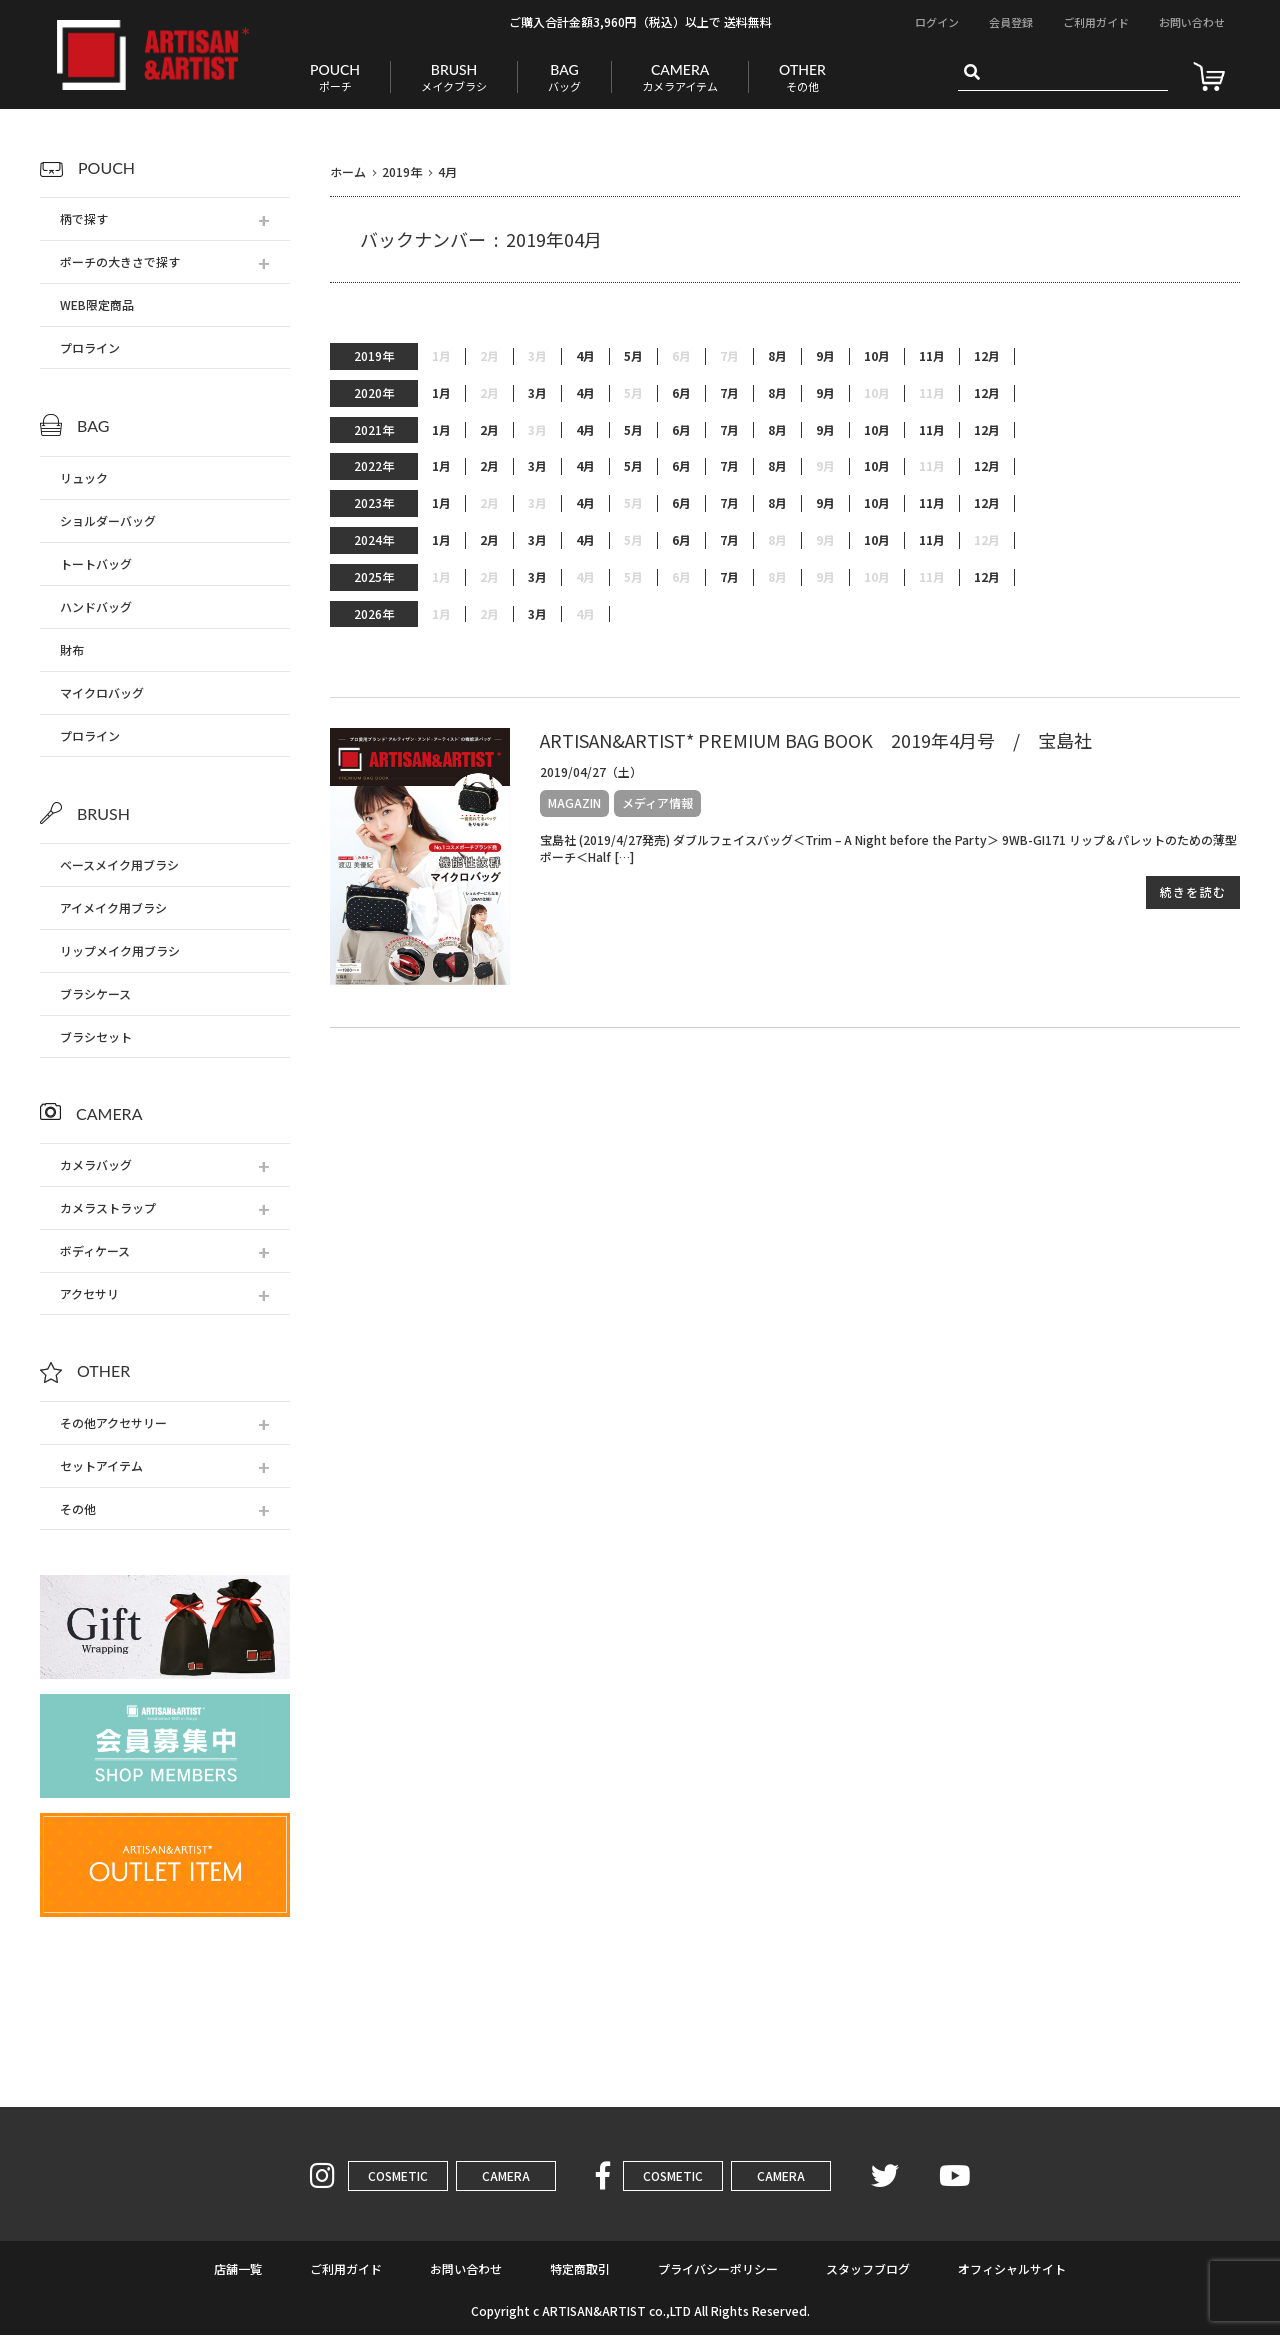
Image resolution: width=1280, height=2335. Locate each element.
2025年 (374, 576)
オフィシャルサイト (1012, 2268)
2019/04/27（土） (591, 771)
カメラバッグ (96, 1164)
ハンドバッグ (96, 606)
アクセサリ (89, 1293)
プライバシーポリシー (718, 2268)
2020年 (374, 392)
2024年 (374, 539)
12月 (987, 356)
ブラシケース (95, 993)
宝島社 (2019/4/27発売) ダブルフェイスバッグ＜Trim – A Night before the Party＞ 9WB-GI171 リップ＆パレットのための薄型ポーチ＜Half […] (888, 848)
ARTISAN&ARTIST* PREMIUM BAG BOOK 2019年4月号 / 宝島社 (816, 740)
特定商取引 (580, 2268)
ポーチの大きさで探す (120, 261)
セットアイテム (101, 1465)
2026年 (374, 613)
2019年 (374, 355)
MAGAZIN (574, 802)
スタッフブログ (868, 2268)
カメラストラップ (108, 1207)
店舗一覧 (238, 2268)
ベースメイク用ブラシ (119, 864)
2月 (489, 430)
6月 (681, 393)
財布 (72, 649)
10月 (877, 356)
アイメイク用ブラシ (113, 907)
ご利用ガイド (1096, 22)
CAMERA (506, 2175)
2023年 (374, 502)
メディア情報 (657, 802)
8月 (777, 356)
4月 (585, 356)
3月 (537, 393)
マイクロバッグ (102, 692)
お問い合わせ (1192, 22)
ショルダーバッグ (108, 520)
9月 (825, 356)
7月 (729, 393)
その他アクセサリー (113, 1422)
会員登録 (1011, 22)
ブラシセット (96, 1036)
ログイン (937, 22)
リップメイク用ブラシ (120, 950)
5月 (633, 356)
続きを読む (1193, 891)
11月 (932, 356)
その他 (78, 1508)
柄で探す (84, 218)
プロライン (90, 347)
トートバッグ (96, 563)
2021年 (374, 429)
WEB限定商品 (97, 304)
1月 (441, 393)
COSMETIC (398, 2175)
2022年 (374, 465)
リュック (84, 477)
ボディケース (95, 1250)
